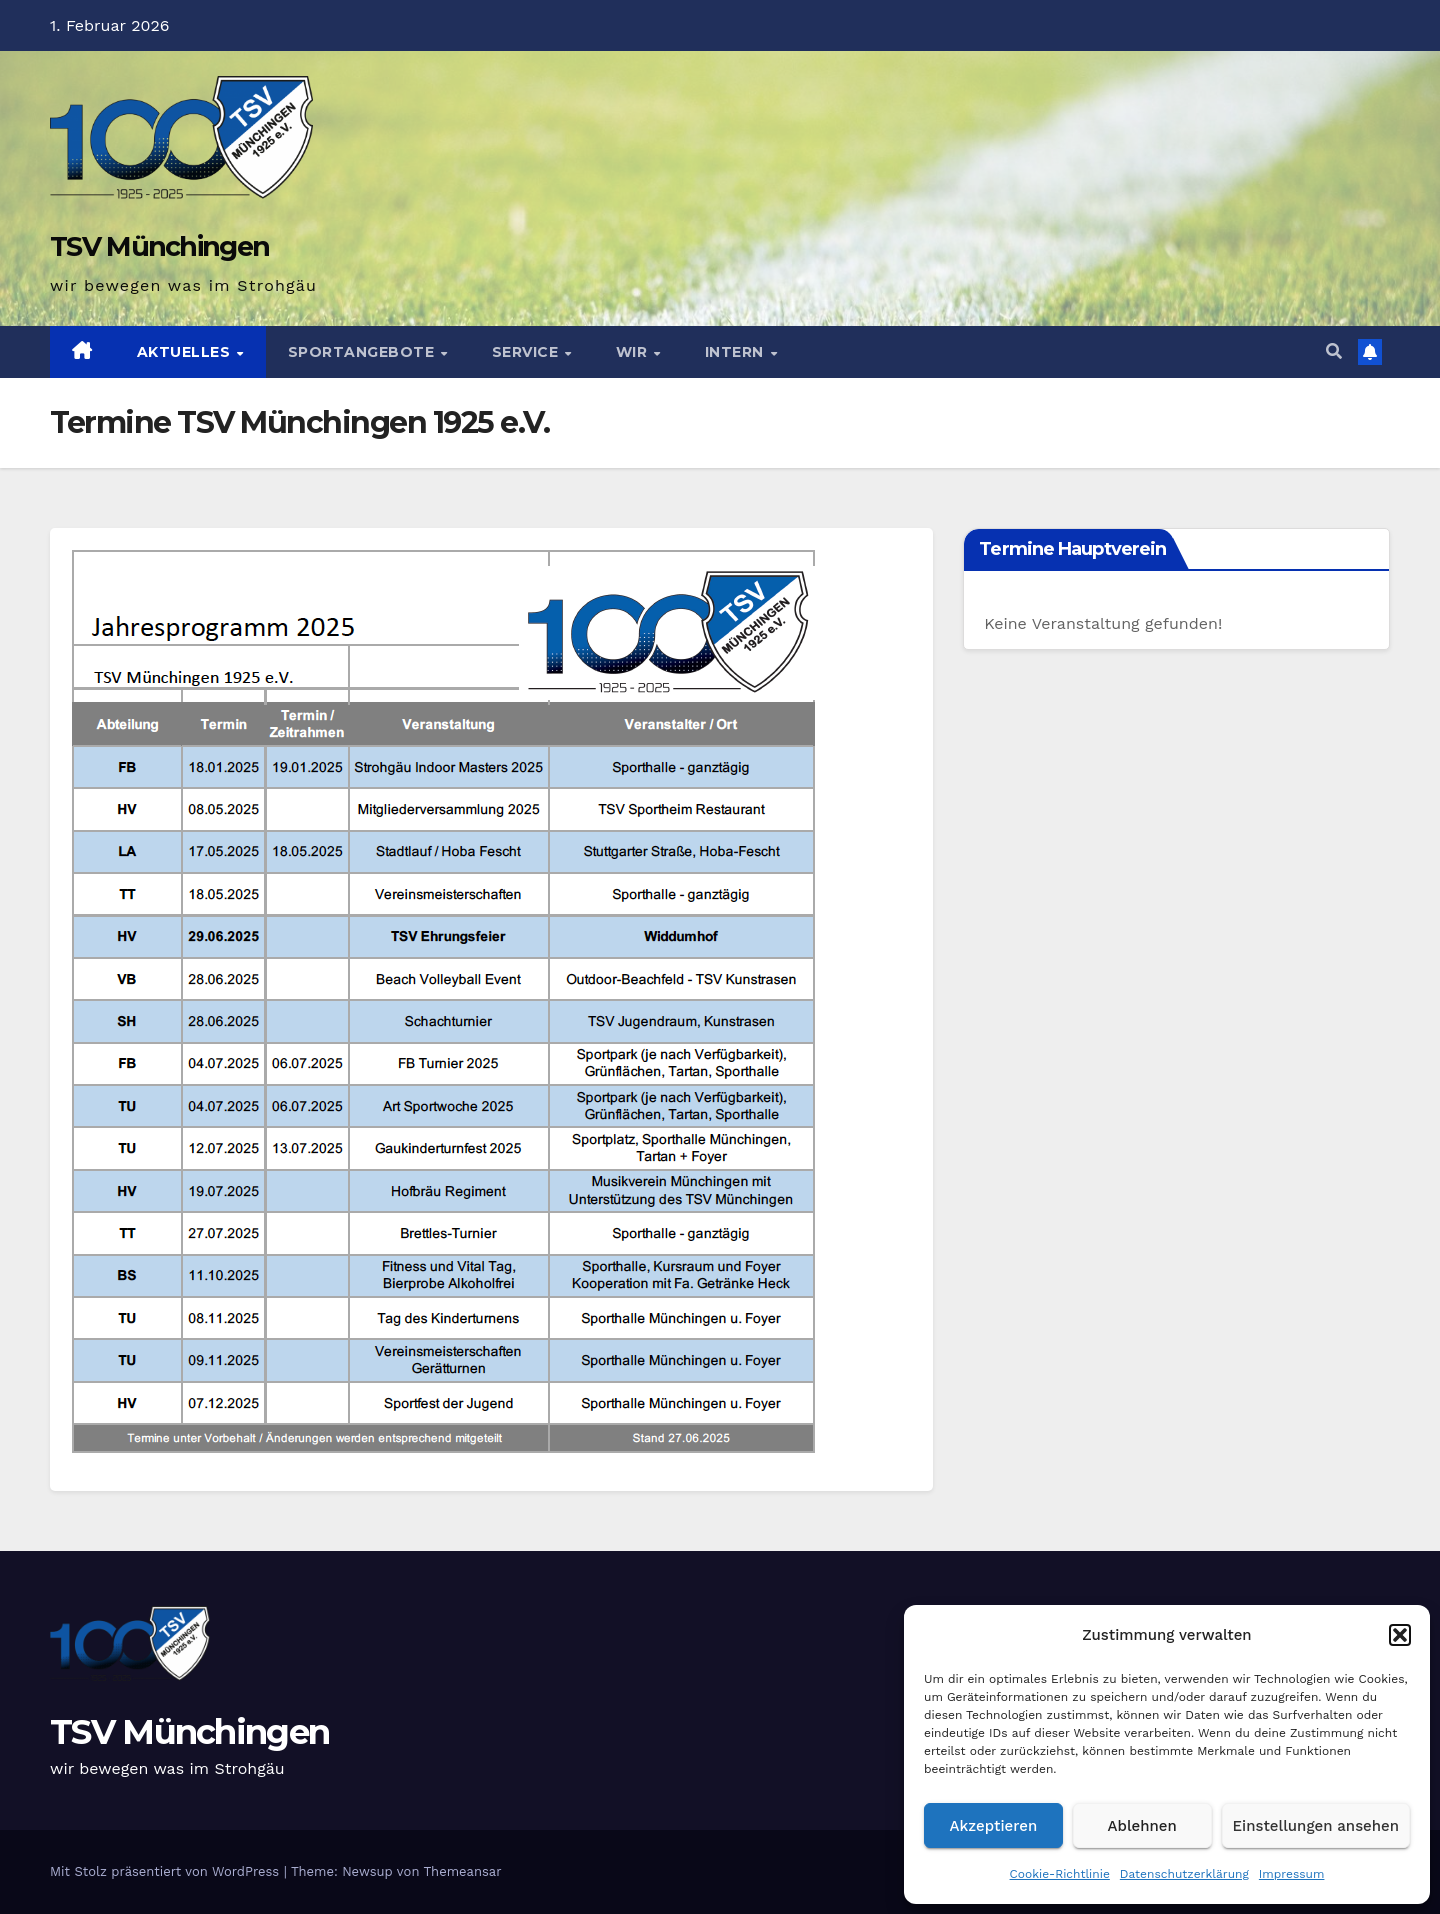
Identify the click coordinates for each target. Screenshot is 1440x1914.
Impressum (1292, 1874)
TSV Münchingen (159, 246)
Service (527, 352)
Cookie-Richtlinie (1060, 1874)
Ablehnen (1142, 1826)
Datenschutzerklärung (1184, 1874)
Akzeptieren (994, 1826)
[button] (1400, 1635)
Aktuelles (186, 352)
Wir (634, 352)
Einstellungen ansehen (1316, 1826)
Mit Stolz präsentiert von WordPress (167, 1871)
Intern (737, 352)
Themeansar (463, 1871)
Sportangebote (363, 352)
